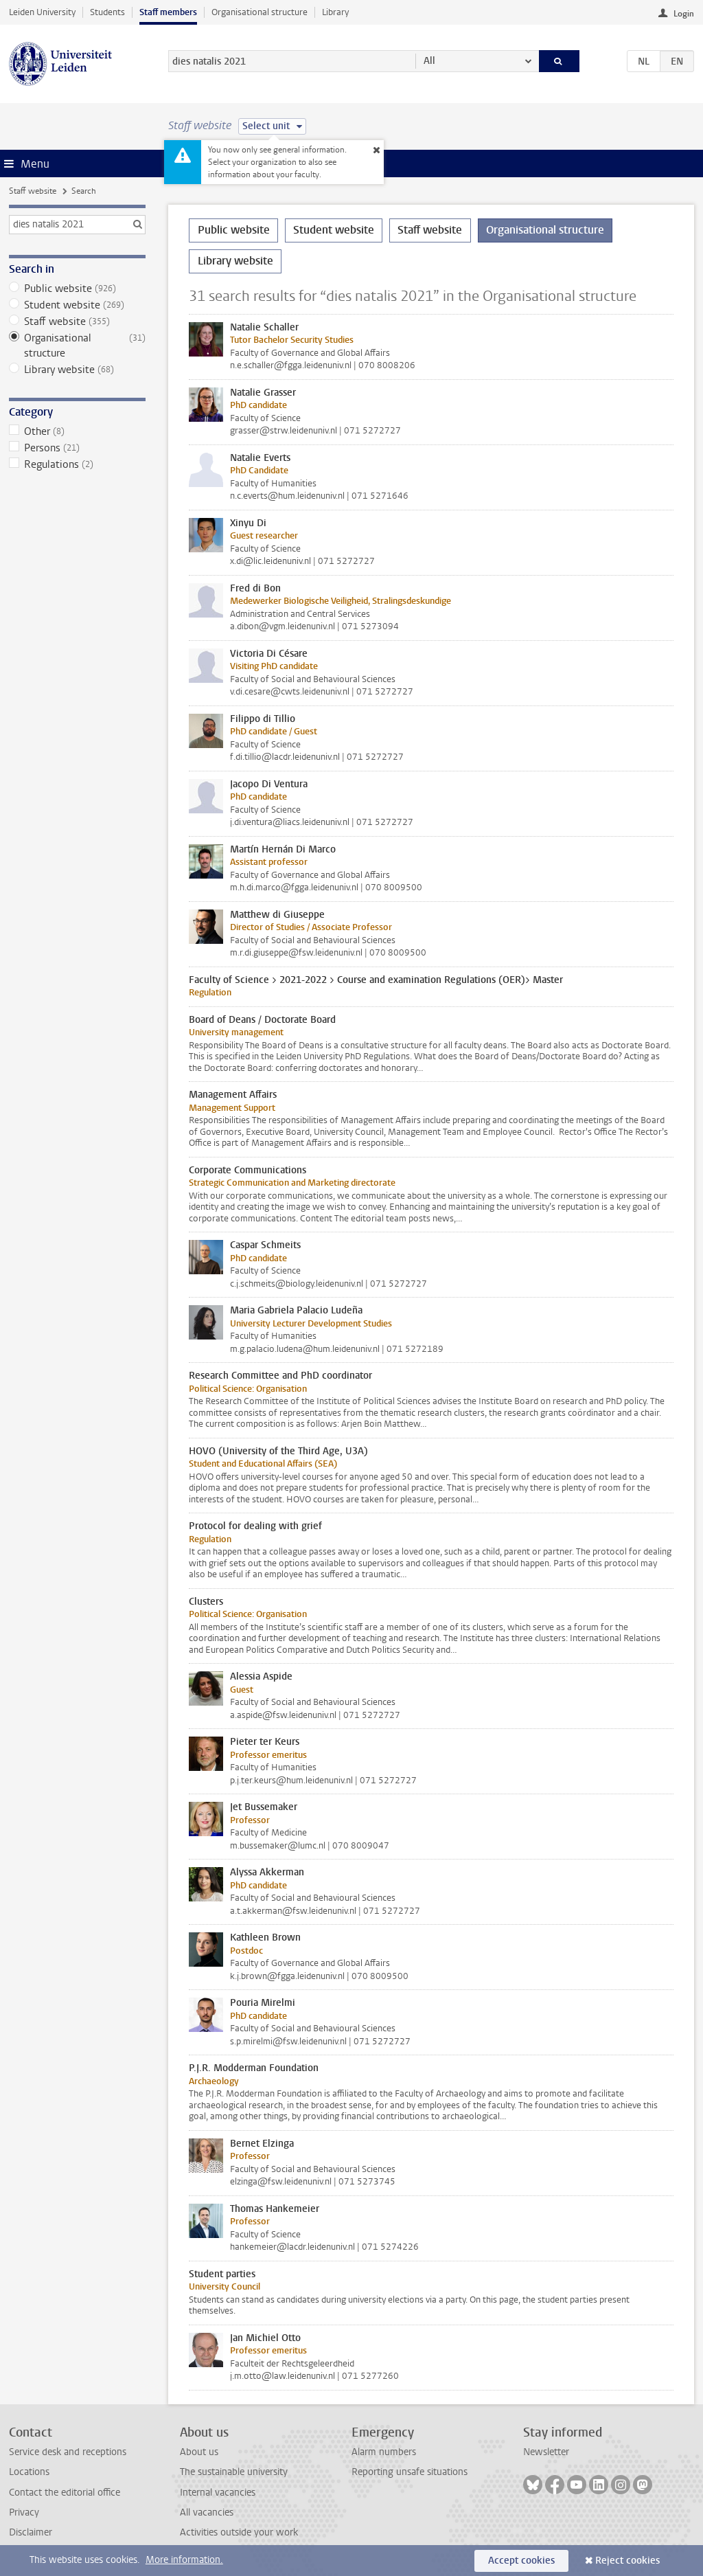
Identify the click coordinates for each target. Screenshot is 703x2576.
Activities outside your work (239, 2532)
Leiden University (42, 12)
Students (107, 12)
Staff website (32, 190)
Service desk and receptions (67, 2452)
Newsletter (546, 2452)
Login (683, 13)
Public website (77, 288)
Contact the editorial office (64, 2492)
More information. (184, 2559)
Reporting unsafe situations (410, 2471)
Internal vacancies (217, 2492)
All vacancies (206, 2512)
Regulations (77, 464)
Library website (77, 369)
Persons (77, 447)
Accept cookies (521, 2560)
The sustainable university (234, 2471)
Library (335, 12)
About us (199, 2452)
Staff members (168, 12)
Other (77, 431)
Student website (77, 305)
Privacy (24, 2512)
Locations (29, 2471)
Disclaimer (30, 2532)
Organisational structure (259, 12)
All (429, 60)
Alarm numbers (384, 2452)
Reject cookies (627, 2560)
